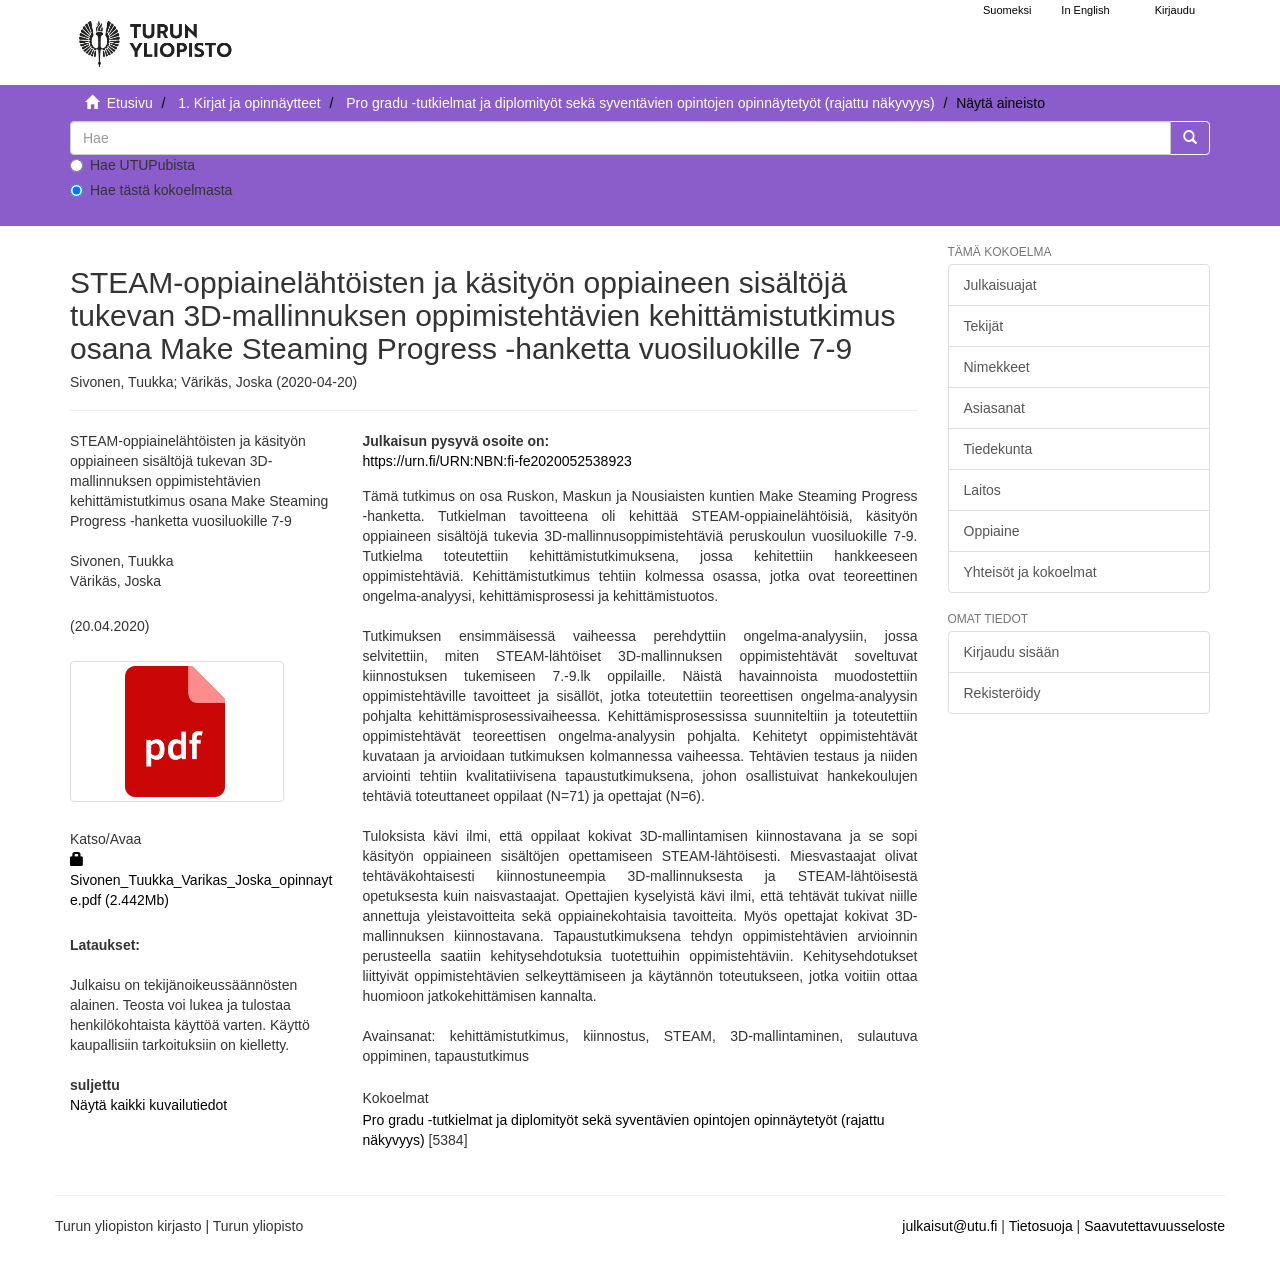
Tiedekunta (998, 449)
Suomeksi (1007, 10)
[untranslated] (620, 138)
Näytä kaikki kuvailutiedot (148, 1105)
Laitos (982, 490)
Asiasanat (994, 408)
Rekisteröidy (1002, 693)
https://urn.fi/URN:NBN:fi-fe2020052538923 (496, 461)
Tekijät (984, 326)
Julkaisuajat (1000, 285)
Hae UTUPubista (132, 165)
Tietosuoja (1041, 1226)
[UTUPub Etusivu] (155, 35)
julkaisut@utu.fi (949, 1226)
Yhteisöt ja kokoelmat (1030, 572)
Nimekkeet (997, 367)
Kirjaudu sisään (1012, 652)
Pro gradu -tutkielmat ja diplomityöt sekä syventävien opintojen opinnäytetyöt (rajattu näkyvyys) (640, 103)
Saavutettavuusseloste (1154, 1226)
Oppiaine (992, 531)
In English (1085, 10)
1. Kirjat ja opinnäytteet (249, 103)
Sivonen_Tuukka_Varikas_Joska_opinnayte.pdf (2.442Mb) (201, 880)
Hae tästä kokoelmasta (151, 190)
